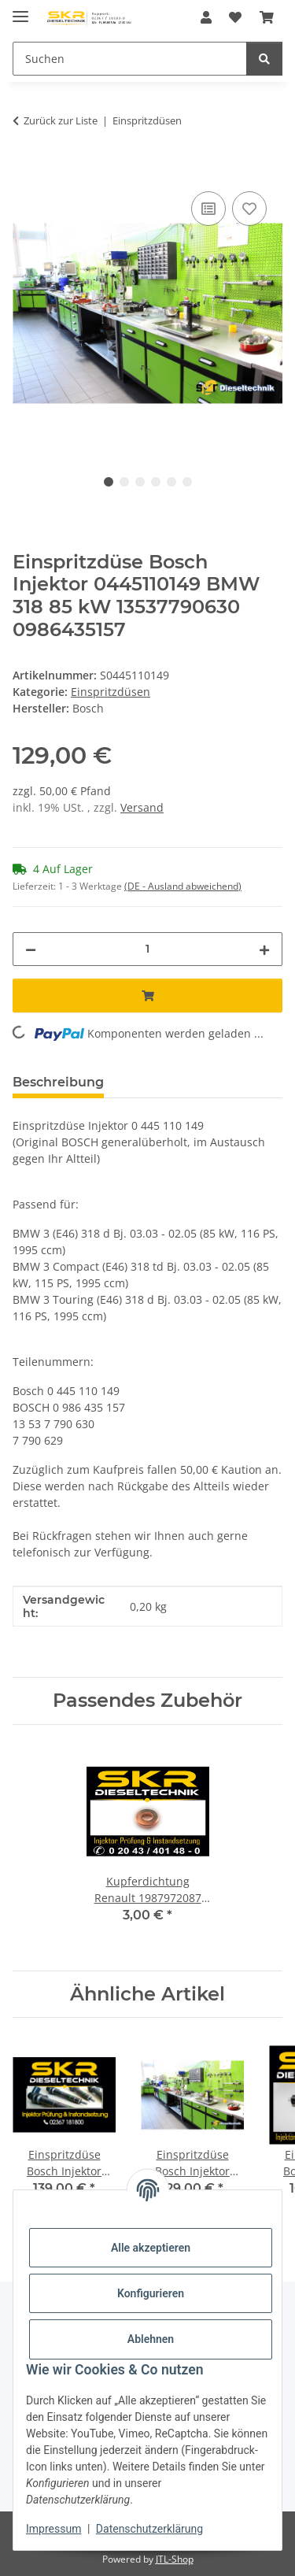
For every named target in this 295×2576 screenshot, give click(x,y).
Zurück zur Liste (61, 120)
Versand (142, 807)
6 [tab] (187, 482)
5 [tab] (171, 482)
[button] (206, 17)
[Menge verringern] (30, 949)
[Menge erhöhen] (264, 949)
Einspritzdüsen (110, 691)
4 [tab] (155, 482)
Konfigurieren (150, 2293)
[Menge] (147, 949)
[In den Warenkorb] (25, 170)
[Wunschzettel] (235, 17)
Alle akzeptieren (150, 2247)
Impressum (53, 2528)
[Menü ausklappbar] (20, 10)
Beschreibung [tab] (58, 1082)
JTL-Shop (175, 2559)
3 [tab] (140, 482)
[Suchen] (130, 59)
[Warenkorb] (266, 17)
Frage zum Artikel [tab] (187, 1082)
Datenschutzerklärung (149, 2528)
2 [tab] (124, 482)
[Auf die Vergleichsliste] (208, 208)
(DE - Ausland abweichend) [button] (183, 886)
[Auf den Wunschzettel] (249, 208)
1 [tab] (108, 482)
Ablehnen (150, 2339)
